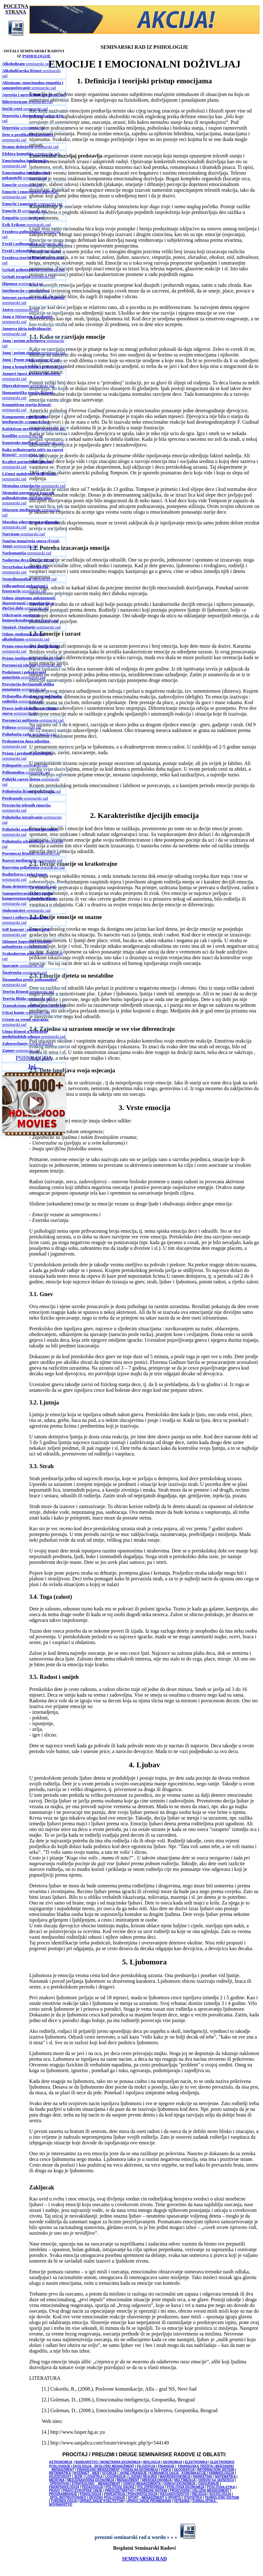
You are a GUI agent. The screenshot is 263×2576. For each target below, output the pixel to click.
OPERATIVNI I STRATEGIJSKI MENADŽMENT (85, 2483)
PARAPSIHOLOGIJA (64, 2487)
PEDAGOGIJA (92, 2487)
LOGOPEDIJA (115, 2476)
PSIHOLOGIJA (34, 1058)
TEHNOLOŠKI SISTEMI (222, 2497)
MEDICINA (57, 2480)
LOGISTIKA (94, 2476)
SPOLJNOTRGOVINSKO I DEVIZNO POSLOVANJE (87, 2497)
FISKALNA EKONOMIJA (140, 2469)
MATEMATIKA (225, 2476)
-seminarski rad (26, 63)
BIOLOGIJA (151, 2462)
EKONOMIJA (172, 2462)
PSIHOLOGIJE (36, 56)
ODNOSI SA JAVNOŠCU (216, 2480)
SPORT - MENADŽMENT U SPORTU (154, 2497)
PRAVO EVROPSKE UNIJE (82, 2490)
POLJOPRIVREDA (150, 2487)
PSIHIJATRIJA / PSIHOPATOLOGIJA (130, 2494)
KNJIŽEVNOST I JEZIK (66, 2476)
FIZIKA (166, 2469)
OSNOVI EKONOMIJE (179, 2483)
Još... (34, 1066)
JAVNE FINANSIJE (133, 2473)
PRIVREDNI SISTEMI (151, 2490)
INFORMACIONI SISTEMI (215, 2469)
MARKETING (203, 2476)
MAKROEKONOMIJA (175, 2476)
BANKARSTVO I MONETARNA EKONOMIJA (108, 2462)
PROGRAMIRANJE (63, 2494)
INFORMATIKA (60, 2473)
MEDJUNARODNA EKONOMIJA (90, 2480)
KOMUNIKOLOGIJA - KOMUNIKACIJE (178, 2473)
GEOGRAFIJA (184, 2469)
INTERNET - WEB (86, 2473)
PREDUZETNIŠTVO (119, 2490)
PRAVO (54, 2490)
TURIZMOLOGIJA (64, 2501)
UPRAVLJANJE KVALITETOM (101, 2501)
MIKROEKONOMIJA (157, 2480)
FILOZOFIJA (146, 2466)
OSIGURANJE (208, 2483)
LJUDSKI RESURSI (142, 2476)
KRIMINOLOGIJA (221, 2473)
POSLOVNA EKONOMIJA (185, 2487)
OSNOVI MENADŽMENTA (142, 2483)
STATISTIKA (193, 2497)
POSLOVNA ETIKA (221, 2487)
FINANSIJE (166, 2466)
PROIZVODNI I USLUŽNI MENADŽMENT (199, 2490)
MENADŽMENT (128, 2480)
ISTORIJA (109, 2473)
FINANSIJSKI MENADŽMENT (98, 2469)
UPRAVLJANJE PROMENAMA (148, 2501)
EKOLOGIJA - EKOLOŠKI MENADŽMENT (104, 2466)
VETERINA (182, 2501)
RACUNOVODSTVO (175, 2494)
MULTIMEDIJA (185, 2480)
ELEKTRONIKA (196, 2462)
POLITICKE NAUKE (120, 2487)
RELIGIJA (199, 2494)
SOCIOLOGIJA (220, 2494)
